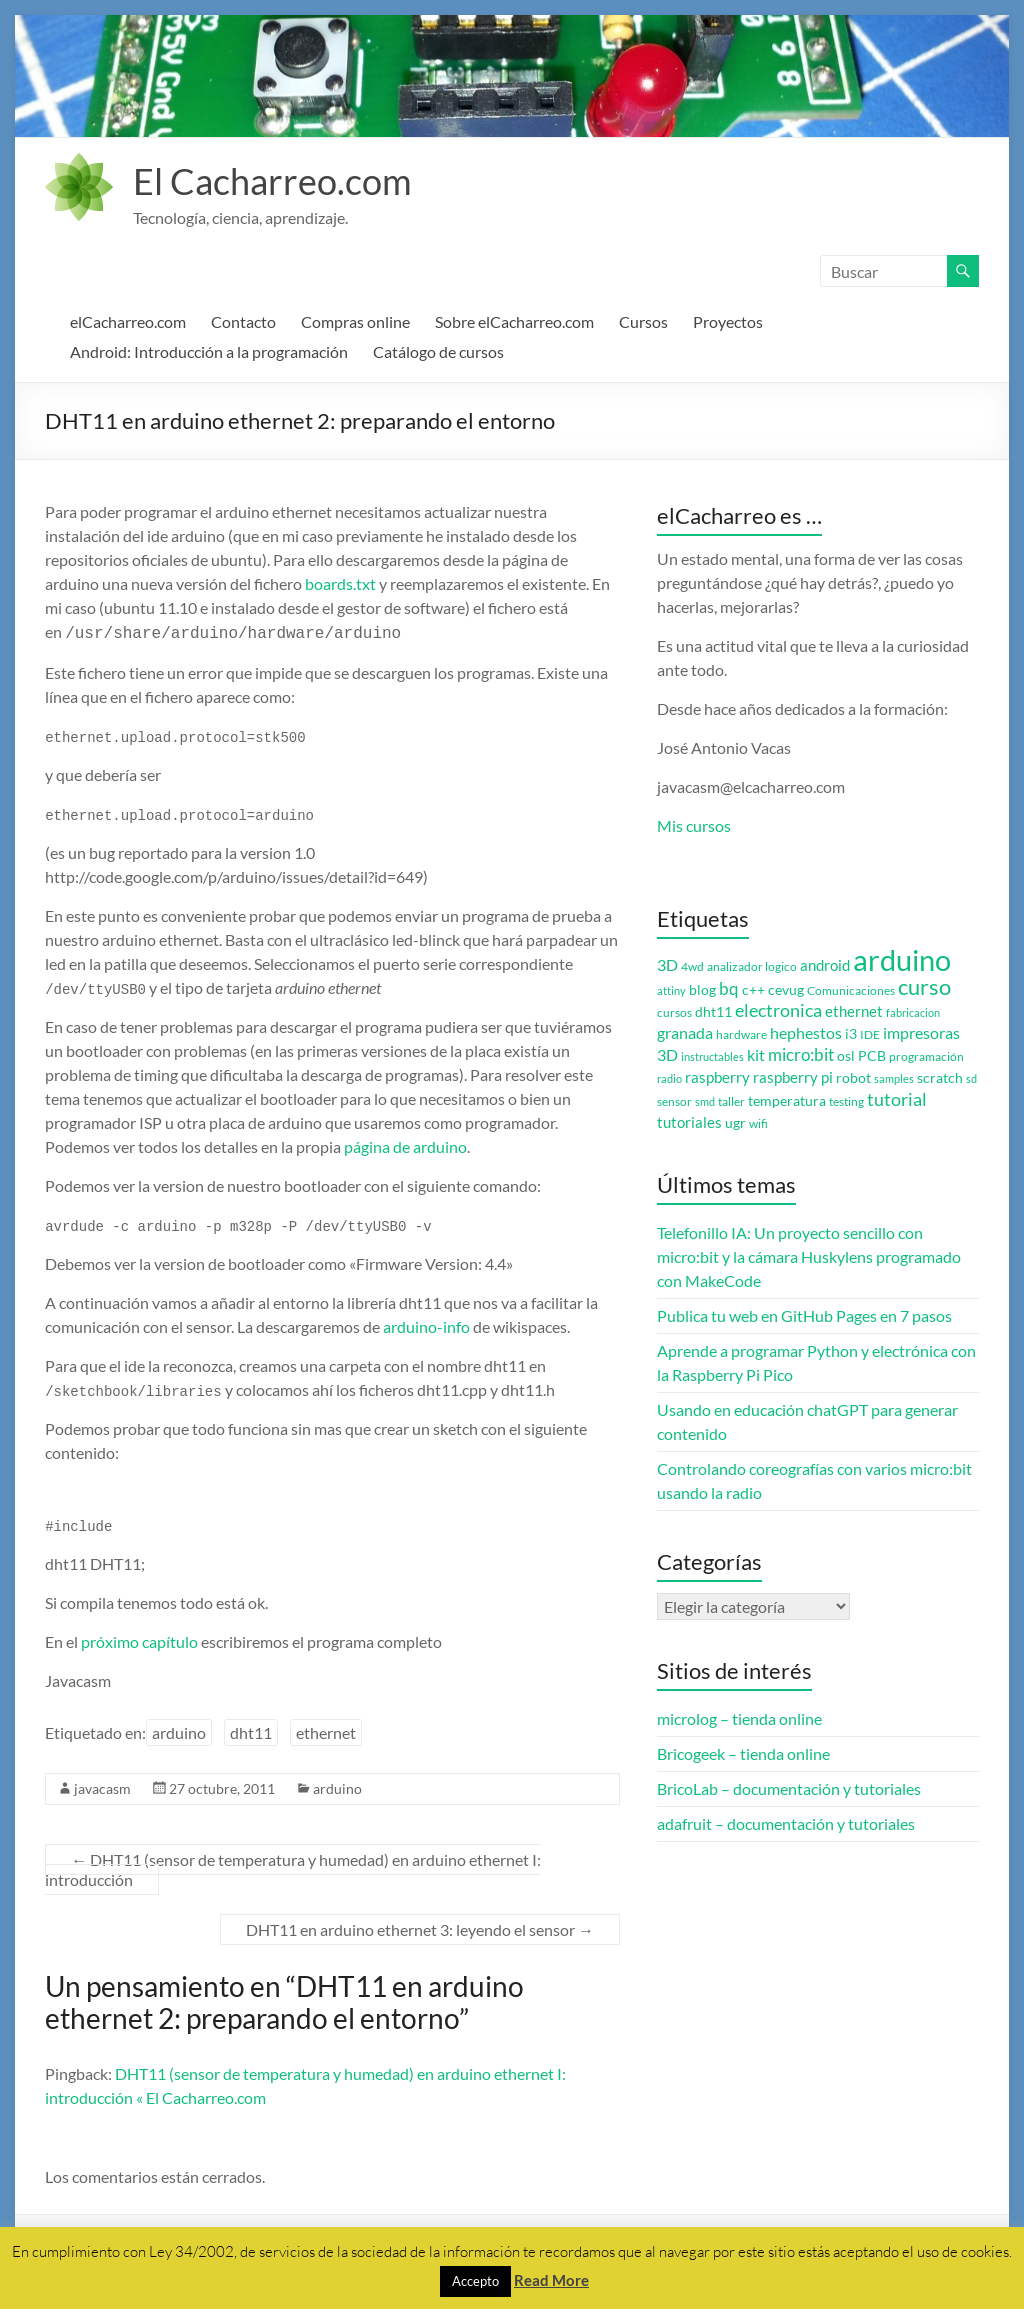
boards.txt (340, 583)
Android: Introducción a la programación (209, 351)
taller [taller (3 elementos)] (731, 1101)
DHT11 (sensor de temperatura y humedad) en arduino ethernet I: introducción (293, 1867)
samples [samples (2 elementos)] (894, 1078)
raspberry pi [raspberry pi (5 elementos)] (793, 1077)
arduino (179, 1730)
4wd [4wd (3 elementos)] (692, 966)
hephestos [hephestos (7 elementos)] (806, 1032)
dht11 (251, 1730)
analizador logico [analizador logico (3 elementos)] (752, 966)
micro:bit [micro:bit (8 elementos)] (801, 1054)
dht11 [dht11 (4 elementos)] (713, 1012)
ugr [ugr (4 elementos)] (735, 1123)
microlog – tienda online (739, 1718)
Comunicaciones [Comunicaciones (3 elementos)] (851, 990)
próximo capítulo (139, 1639)
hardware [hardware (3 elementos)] (741, 1034)
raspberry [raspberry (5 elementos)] (717, 1077)
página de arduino (405, 1144)
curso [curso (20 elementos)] (924, 986)
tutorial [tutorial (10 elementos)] (897, 1099)
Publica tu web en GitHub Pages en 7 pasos (804, 1315)
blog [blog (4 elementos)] (702, 990)
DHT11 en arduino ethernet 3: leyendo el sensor (420, 1927)
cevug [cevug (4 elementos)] (786, 990)
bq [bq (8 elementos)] (729, 988)
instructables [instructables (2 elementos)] (712, 1056)
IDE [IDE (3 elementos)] (870, 1034)
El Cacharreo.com (272, 181)
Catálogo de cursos (438, 351)
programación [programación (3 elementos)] (926, 1056)
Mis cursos (694, 825)
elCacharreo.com (128, 321)
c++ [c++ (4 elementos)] (753, 990)
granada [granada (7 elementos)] (685, 1032)
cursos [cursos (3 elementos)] (674, 1012)
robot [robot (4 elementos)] (853, 1078)
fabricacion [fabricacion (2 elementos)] (913, 1012)
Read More (551, 2280)
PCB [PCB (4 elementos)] (872, 1056)
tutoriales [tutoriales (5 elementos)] (689, 1122)
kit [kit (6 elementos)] (756, 1055)
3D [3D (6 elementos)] (667, 965)
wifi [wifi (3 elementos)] (758, 1123)
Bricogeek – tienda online (743, 1753)
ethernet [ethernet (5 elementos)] (854, 1011)
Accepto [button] (475, 2281)
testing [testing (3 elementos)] (846, 1101)
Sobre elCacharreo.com (514, 321)
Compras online (355, 321)
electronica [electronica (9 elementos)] (778, 1010)
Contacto (243, 321)
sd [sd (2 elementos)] (971, 1078)
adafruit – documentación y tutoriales (786, 1823)
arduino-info (426, 1324)
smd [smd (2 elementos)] (705, 1101)
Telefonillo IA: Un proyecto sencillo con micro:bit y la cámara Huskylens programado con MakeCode (809, 1256)
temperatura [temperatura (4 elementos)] (787, 1101)
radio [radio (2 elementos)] (669, 1078)
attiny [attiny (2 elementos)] (671, 990)
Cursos (643, 321)
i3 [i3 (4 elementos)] (851, 1034)
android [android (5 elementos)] (825, 965)
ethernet (326, 1730)
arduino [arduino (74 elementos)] (902, 959)
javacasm (102, 1786)
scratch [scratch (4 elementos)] (940, 1078)
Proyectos (728, 321)
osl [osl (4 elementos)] (846, 1056)
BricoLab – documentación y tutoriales (789, 1788)
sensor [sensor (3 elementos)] (674, 1101)
